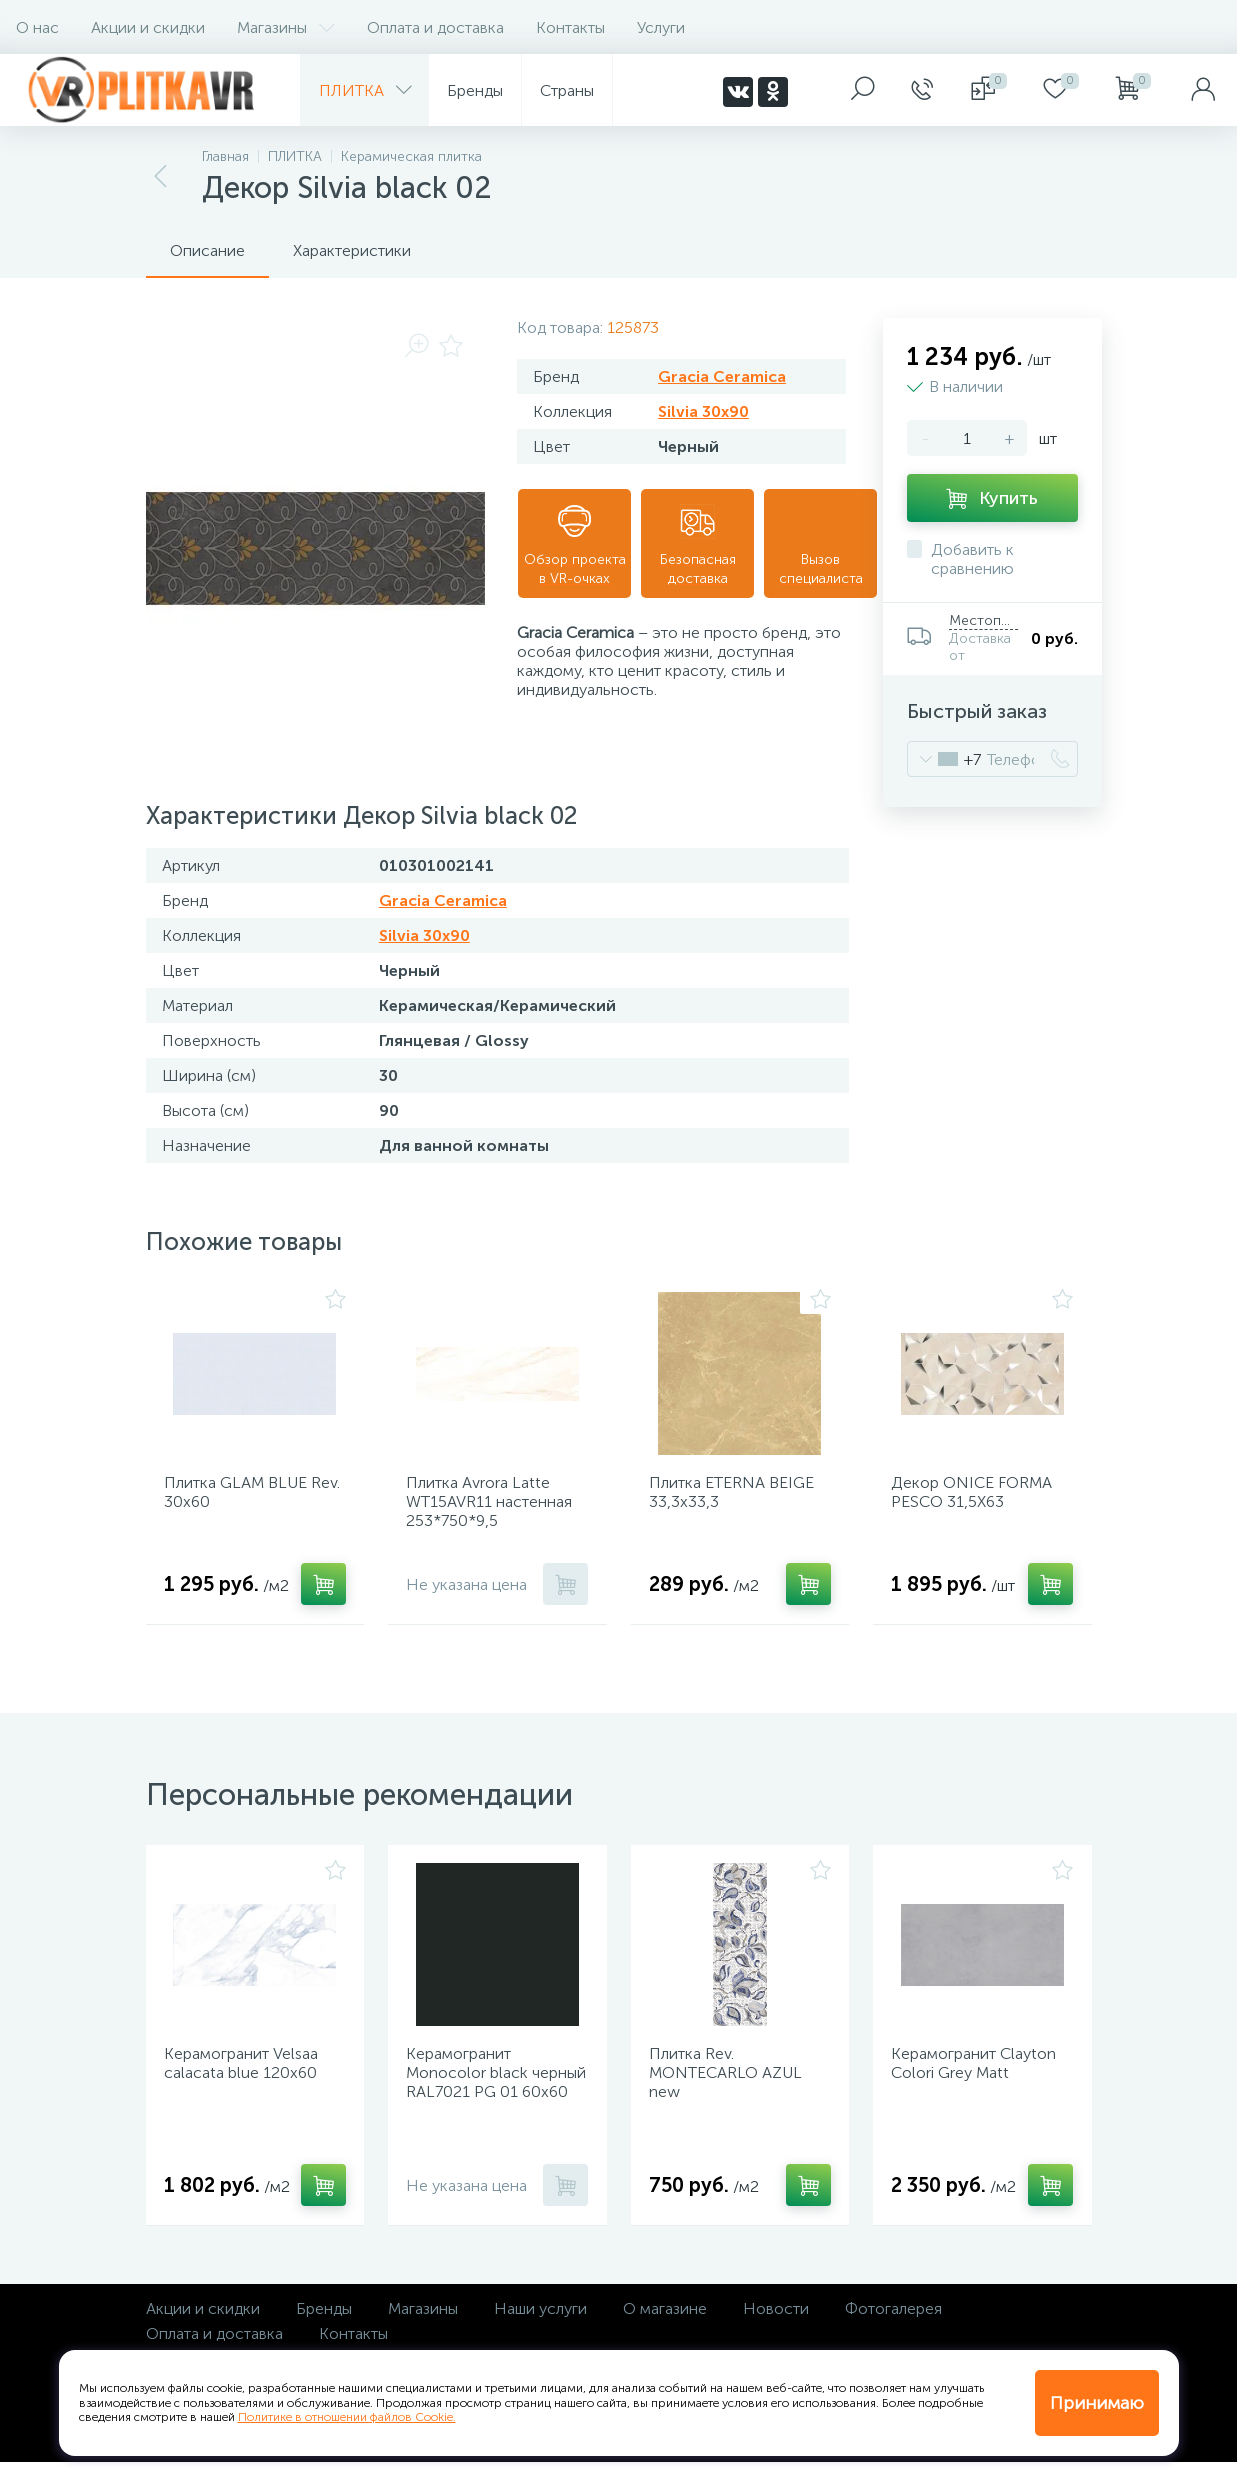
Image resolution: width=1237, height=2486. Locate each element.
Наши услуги (540, 2332)
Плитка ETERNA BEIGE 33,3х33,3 (738, 1499)
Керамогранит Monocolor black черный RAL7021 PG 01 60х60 (487, 2101)
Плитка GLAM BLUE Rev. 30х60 (242, 1499)
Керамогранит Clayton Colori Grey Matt (980, 2082)
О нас (37, 27)
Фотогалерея (893, 2332)
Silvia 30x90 (703, 411)
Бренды (324, 2332)
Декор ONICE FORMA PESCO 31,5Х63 (978, 1499)
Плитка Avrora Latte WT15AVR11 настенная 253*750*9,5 (496, 1508)
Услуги (661, 27)
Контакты (570, 27)
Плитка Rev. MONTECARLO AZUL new (732, 2091)
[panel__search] (863, 90)
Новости (776, 2332)
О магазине (665, 2332)
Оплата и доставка (435, 27)
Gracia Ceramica (722, 376)
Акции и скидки (148, 27)
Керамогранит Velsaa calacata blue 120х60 (248, 2082)
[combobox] (944, 759)
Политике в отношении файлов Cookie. (347, 2417)
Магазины (286, 27)
